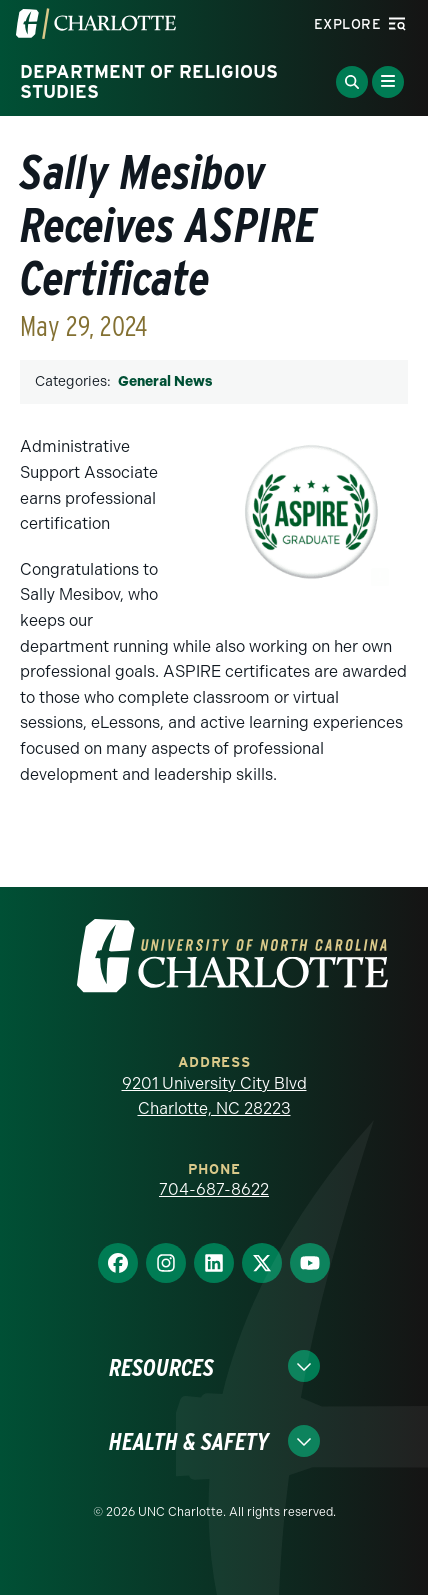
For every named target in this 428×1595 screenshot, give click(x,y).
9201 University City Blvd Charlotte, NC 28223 (214, 1096)
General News (165, 381)
